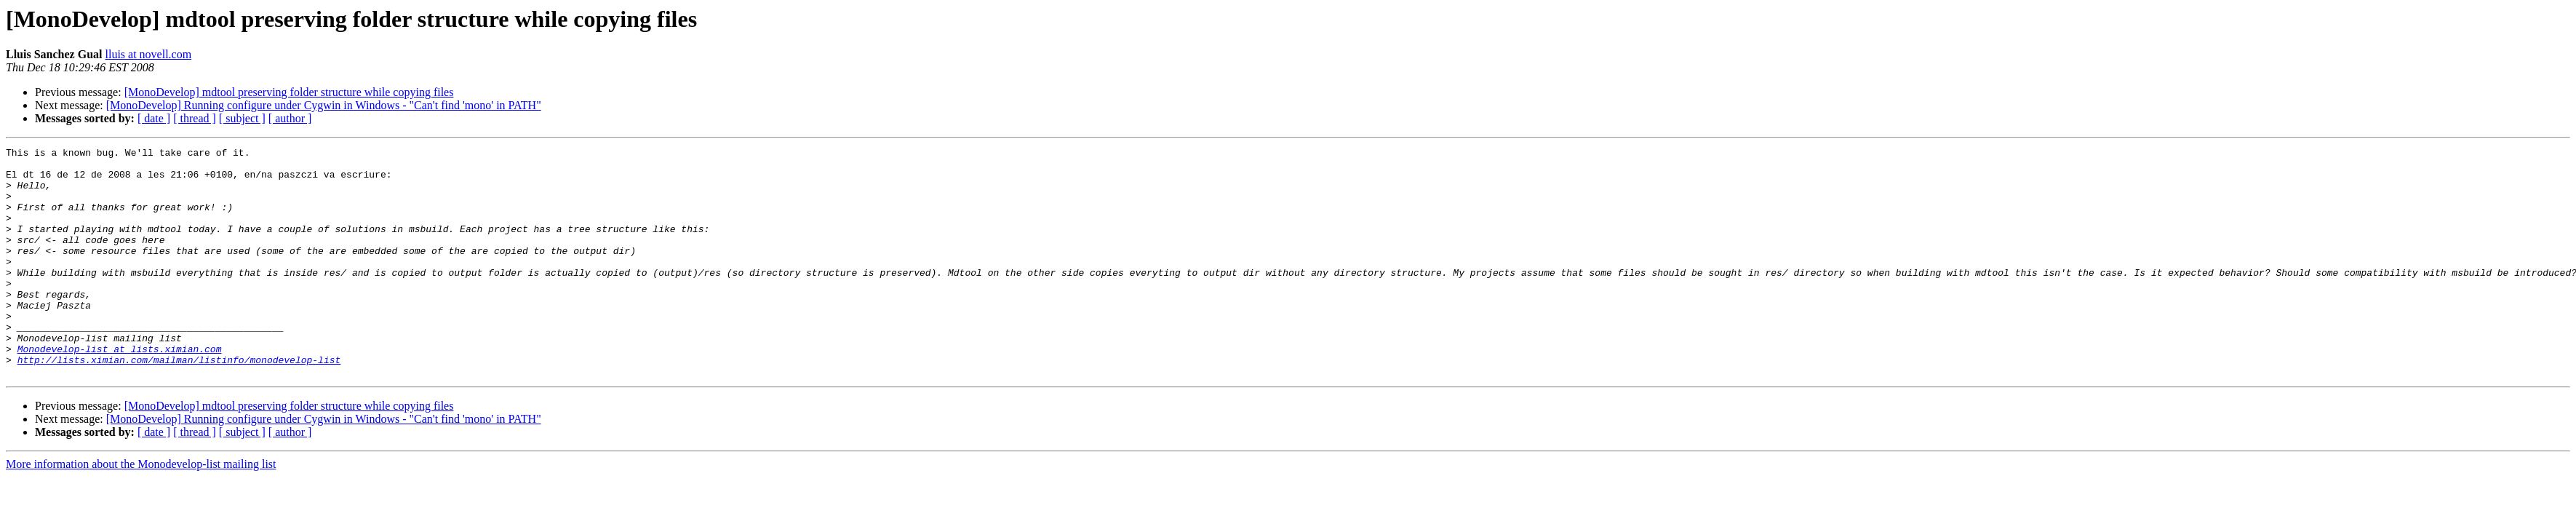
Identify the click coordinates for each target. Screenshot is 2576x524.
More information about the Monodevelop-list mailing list (141, 510)
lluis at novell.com (148, 54)
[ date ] (153, 118)
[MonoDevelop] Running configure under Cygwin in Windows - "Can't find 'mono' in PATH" (323, 105)
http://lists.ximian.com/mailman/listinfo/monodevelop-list (179, 403)
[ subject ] (242, 118)
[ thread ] (194, 118)
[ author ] (290, 118)
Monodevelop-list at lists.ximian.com (119, 390)
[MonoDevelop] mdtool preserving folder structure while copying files (289, 92)
